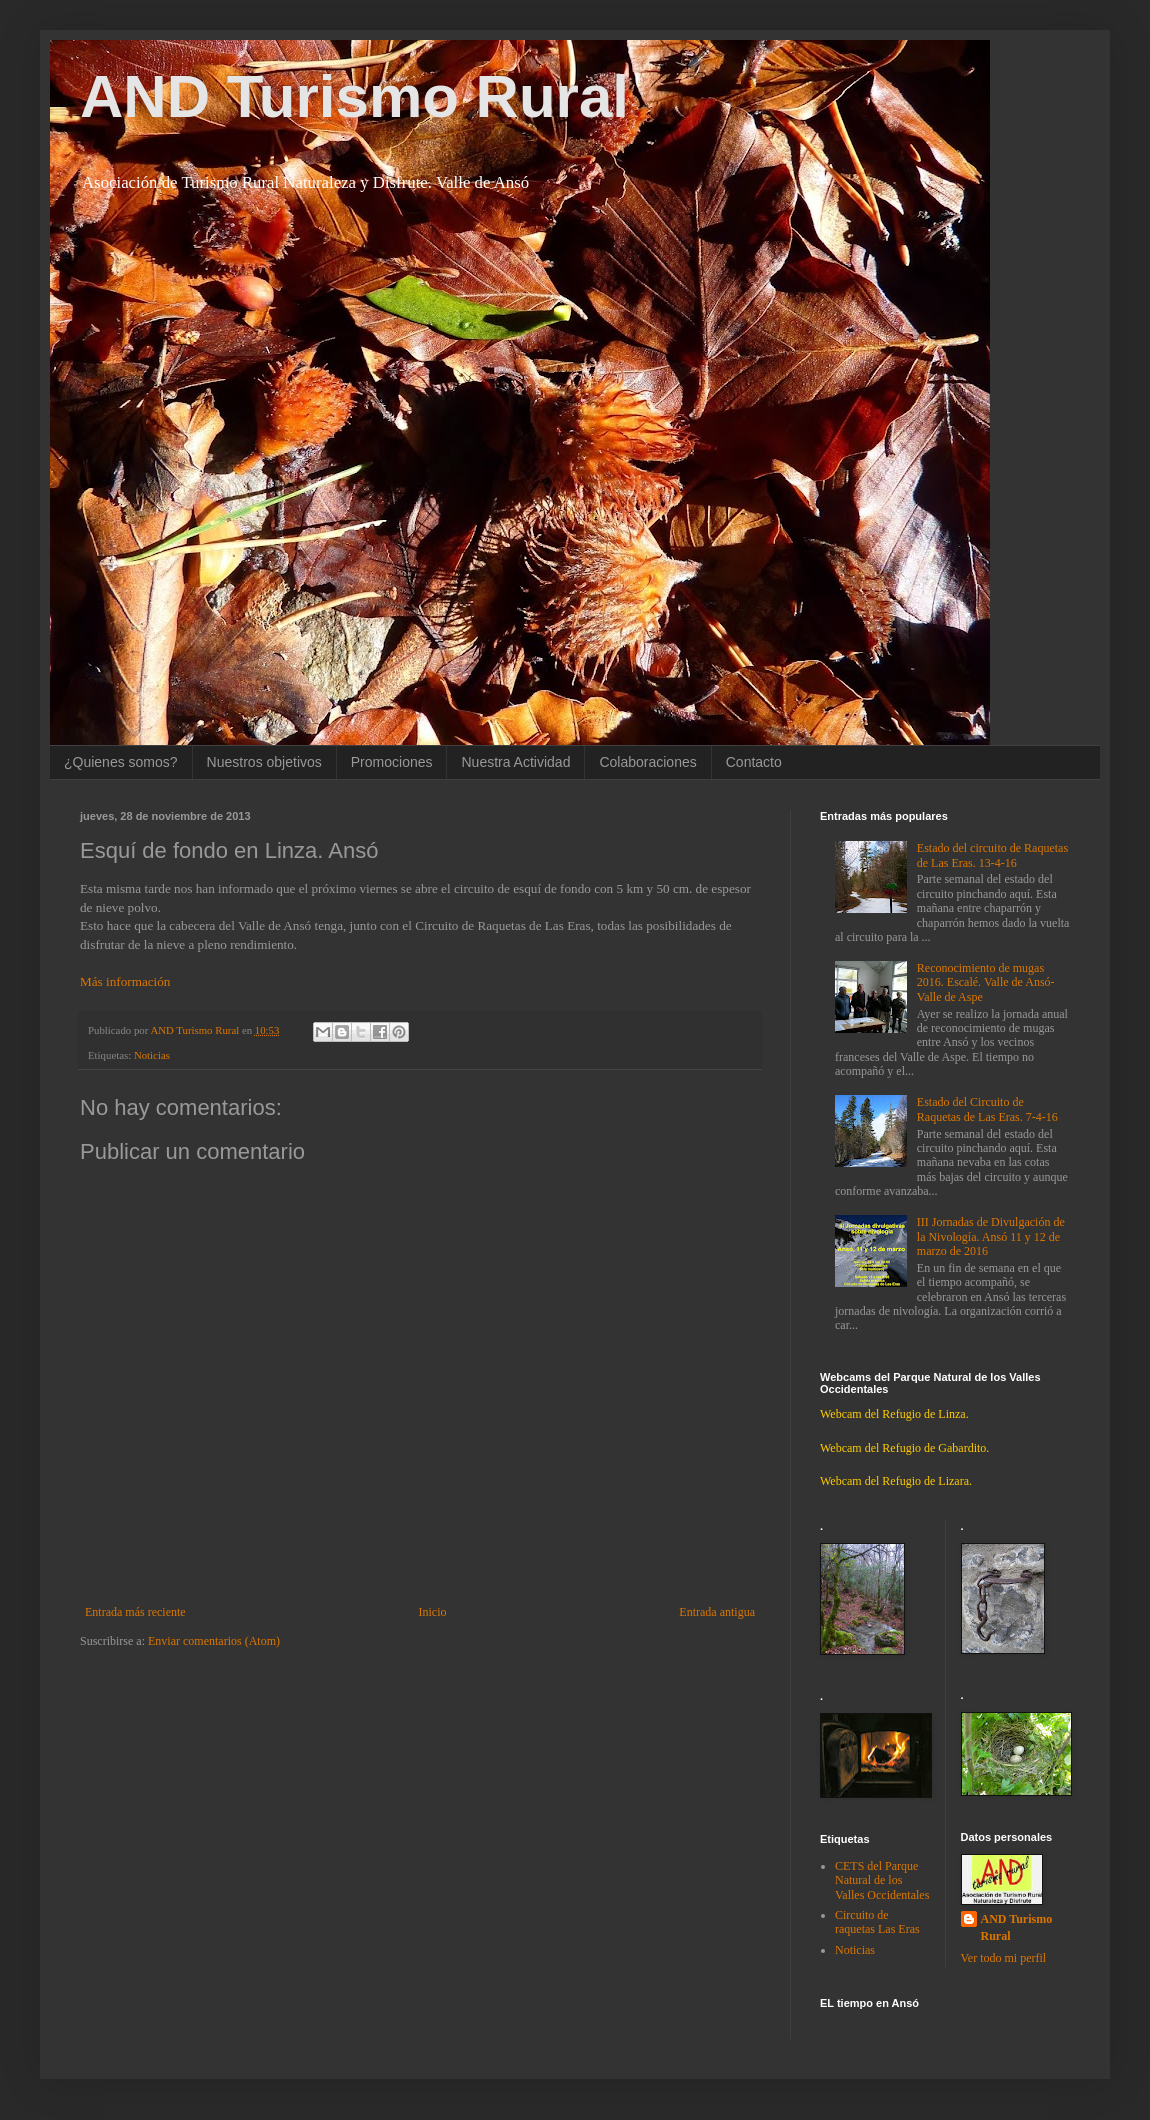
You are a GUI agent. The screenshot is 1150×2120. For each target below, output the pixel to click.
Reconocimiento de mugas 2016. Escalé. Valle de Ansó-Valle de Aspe (986, 982)
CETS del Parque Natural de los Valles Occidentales (882, 1880)
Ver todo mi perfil (1004, 1958)
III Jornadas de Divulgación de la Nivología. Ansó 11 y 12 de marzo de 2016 (991, 1236)
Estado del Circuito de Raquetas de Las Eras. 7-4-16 (987, 1109)
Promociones (392, 762)
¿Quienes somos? (121, 762)
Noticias (152, 1055)
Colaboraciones (647, 762)
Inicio (432, 1612)
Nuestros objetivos (264, 762)
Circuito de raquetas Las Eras (877, 1922)
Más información (125, 981)
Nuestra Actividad (515, 762)
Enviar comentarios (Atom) (214, 1641)
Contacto (754, 762)
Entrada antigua (717, 1612)
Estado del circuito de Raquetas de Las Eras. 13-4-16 (992, 855)
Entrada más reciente (135, 1612)
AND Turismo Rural (354, 96)
